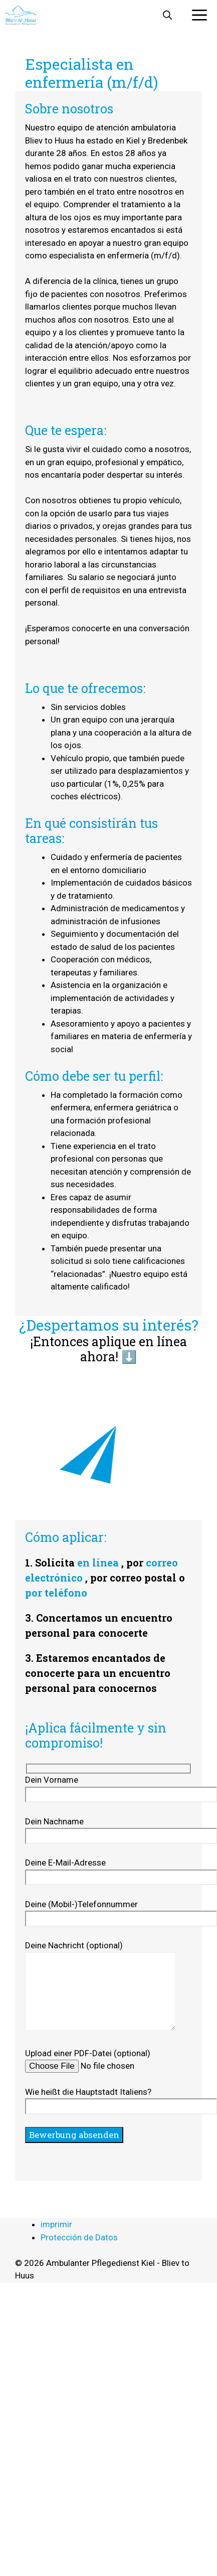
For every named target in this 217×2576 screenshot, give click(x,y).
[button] (167, 15)
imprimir (56, 2224)
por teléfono (56, 1592)
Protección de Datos (79, 2237)
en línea (98, 1562)
